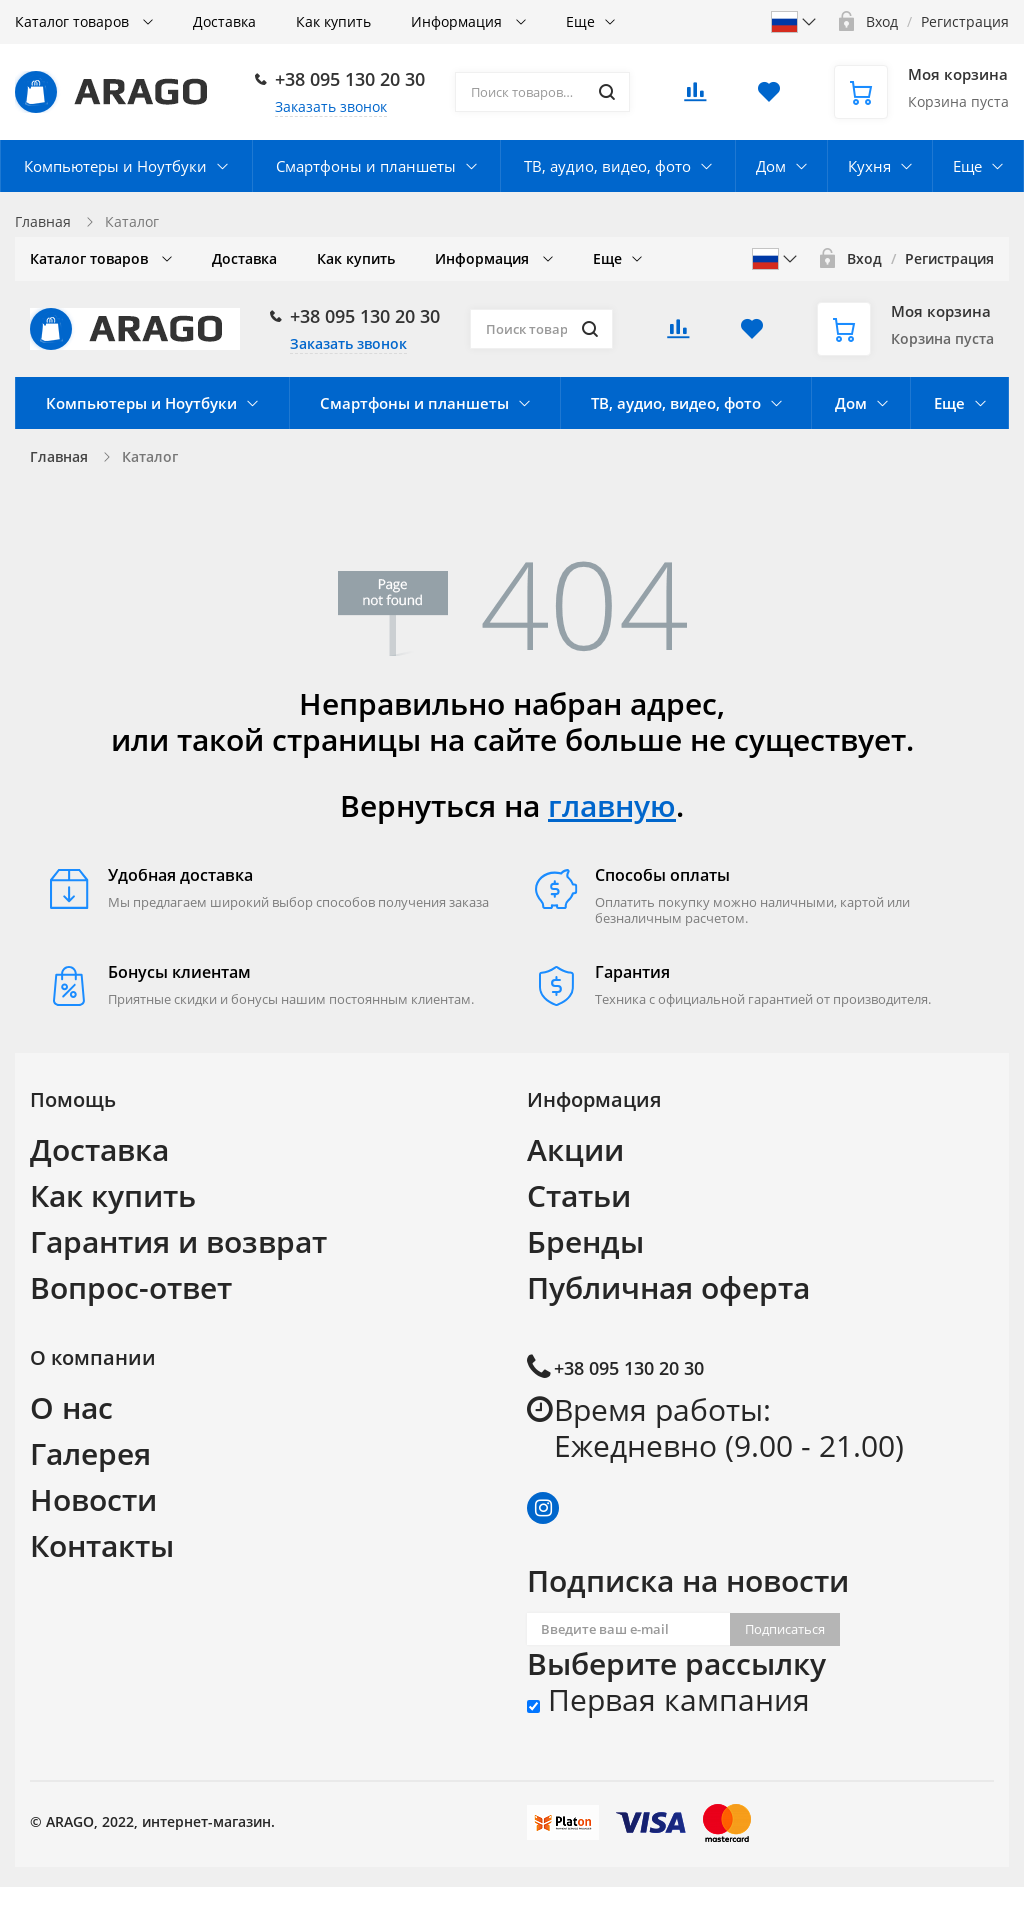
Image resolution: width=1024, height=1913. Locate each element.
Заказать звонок (331, 106)
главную (612, 805)
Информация (458, 21)
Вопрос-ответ (131, 1287)
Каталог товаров (74, 21)
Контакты (102, 1545)
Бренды (585, 1241)
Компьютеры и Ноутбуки (115, 166)
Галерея (90, 1453)
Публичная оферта (668, 1287)
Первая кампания (668, 1700)
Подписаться (785, 1629)
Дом (771, 166)
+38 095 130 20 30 (350, 79)
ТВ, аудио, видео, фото (607, 166)
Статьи (579, 1195)
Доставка (224, 21)
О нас (71, 1407)
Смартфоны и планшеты (366, 166)
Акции (575, 1149)
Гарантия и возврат (178, 1241)
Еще (580, 21)
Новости (93, 1499)
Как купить (333, 21)
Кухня (869, 166)
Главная (43, 221)
